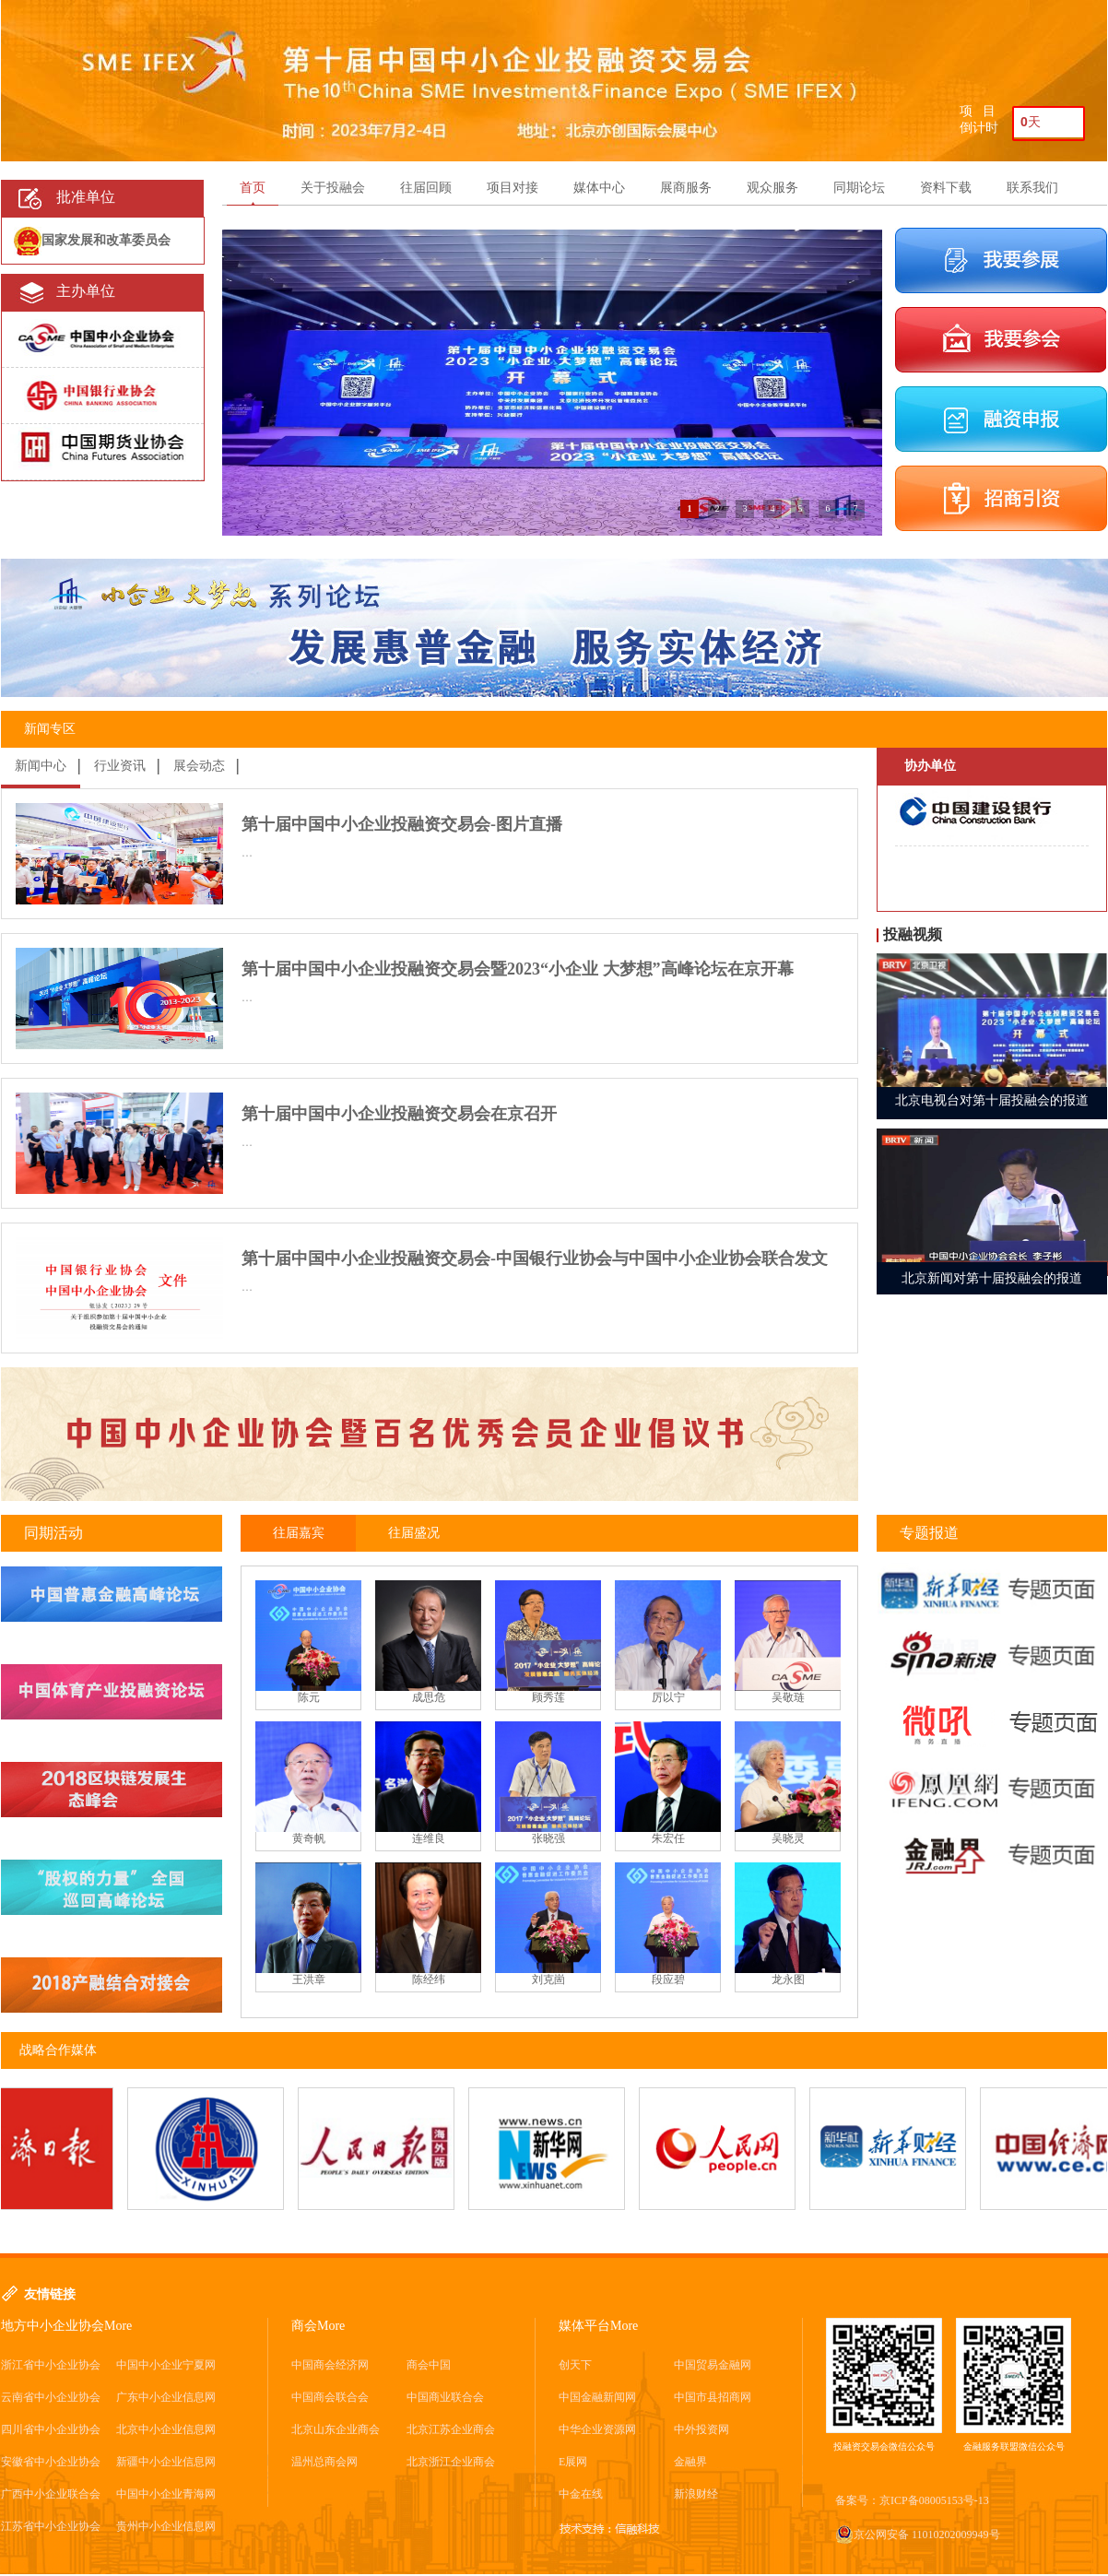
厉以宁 (668, 1697)
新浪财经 (696, 2493)
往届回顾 (426, 188)
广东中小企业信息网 (166, 2397)
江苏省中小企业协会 (50, 2526)
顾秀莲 (548, 1697)
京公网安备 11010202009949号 (917, 2534)
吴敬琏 (788, 1697)
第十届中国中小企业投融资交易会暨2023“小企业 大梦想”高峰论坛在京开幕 (518, 969)
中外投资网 (701, 2429)
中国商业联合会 (445, 2397)
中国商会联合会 (330, 2397)
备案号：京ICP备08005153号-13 (912, 2500)
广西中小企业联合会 (50, 2493)
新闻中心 (40, 766)
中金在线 (581, 2493)
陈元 (309, 1697)
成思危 (428, 1697)
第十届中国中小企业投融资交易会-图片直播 (402, 824)
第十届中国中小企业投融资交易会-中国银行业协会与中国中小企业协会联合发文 (535, 1258)
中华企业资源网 (597, 2429)
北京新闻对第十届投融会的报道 (992, 1278)
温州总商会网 (324, 2461)
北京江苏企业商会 (451, 2429)
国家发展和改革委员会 (106, 240)
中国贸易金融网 (712, 2364)
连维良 (428, 1838)
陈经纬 (428, 1979)
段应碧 (668, 1979)
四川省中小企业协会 (50, 2429)
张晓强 (548, 1838)
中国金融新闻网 (597, 2397)
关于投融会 (333, 188)
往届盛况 (414, 1533)
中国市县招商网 (712, 2397)
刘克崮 (548, 1979)
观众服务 (772, 188)
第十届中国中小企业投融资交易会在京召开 (399, 1114)
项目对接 (512, 188)
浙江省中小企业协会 (50, 2364)
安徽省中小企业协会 (50, 2461)
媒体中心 (599, 188)
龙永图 (788, 1979)
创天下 (575, 2364)
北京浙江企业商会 (451, 2461)
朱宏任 (668, 1838)
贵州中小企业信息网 (166, 2526)
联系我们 (1032, 188)
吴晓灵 (788, 1838)
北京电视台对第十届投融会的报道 (992, 1100)
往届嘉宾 (298, 1533)
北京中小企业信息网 (166, 2429)
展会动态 (199, 766)
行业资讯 (120, 766)
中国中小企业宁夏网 (166, 2364)
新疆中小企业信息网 (166, 2461)
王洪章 (308, 1979)
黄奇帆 (308, 1838)
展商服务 (686, 188)
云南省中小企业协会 (50, 2397)
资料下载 (946, 188)
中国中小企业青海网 (166, 2493)
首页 (252, 188)
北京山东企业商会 (335, 2429)
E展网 (573, 2461)
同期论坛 (859, 188)
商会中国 (429, 2364)
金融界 (690, 2461)
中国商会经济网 (330, 2364)
